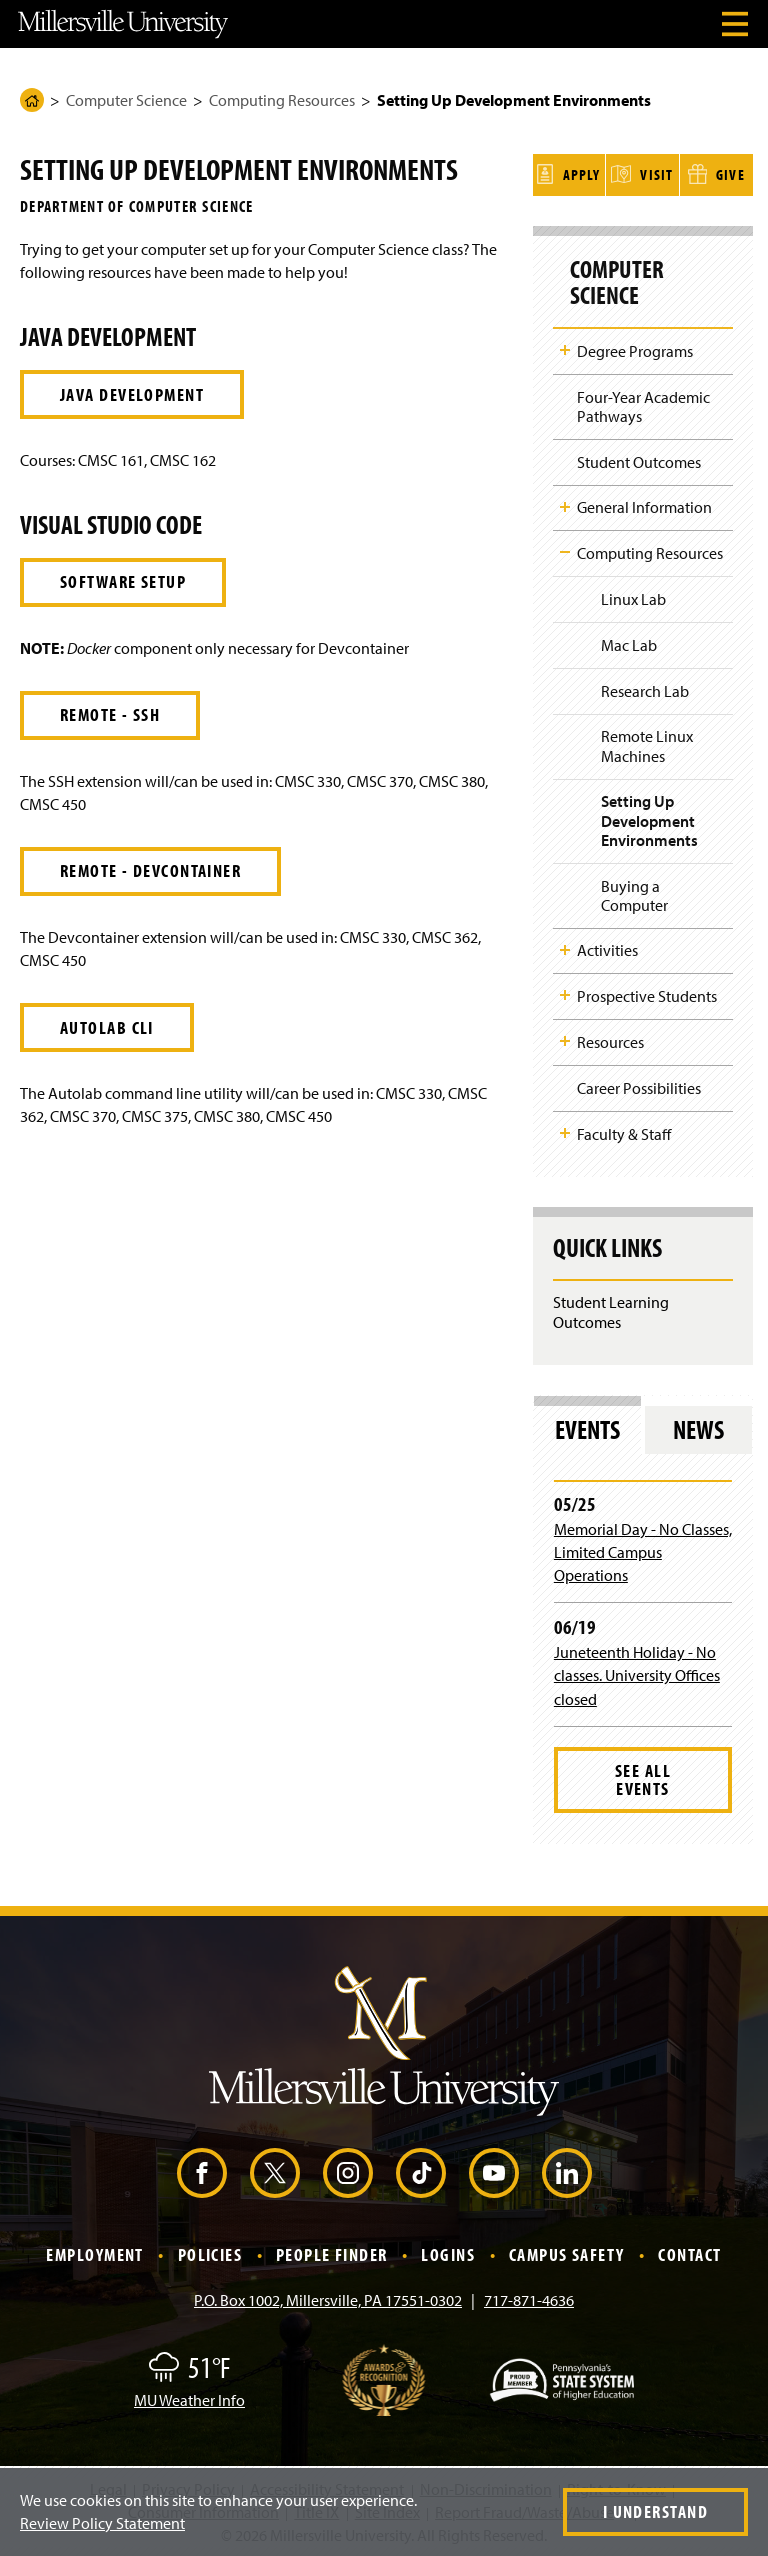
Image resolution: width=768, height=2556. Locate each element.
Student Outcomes (639, 459)
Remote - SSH (110, 714)
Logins (448, 2251)
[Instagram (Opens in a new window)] (348, 2170)
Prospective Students (647, 993)
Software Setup (123, 581)
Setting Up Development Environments (649, 817)
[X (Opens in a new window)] (275, 2170)
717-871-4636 (529, 2297)
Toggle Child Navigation (565, 347)
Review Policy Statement (102, 2523)
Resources (610, 1039)
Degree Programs (635, 348)
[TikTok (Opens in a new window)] (421, 2170)
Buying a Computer (634, 891)
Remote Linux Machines (647, 742)
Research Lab (645, 687)
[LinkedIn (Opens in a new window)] (567, 2170)
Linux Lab (633, 596)
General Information (644, 504)
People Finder (332, 2251)
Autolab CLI (107, 1027)
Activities (607, 947)
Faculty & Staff (624, 1130)
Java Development (132, 394)
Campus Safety (567, 2251)
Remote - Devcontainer (150, 870)
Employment (94, 2251)
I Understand (655, 2511)
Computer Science (126, 100)
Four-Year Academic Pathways (643, 403)
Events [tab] (587, 1425)
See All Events (643, 1776)
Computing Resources (282, 100)
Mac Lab (629, 642)
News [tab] (698, 1425)
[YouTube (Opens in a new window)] (494, 2170)
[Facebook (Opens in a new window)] (202, 2170)
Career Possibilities (639, 1085)
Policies (210, 2251)
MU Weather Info (189, 2397)
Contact (689, 2251)
